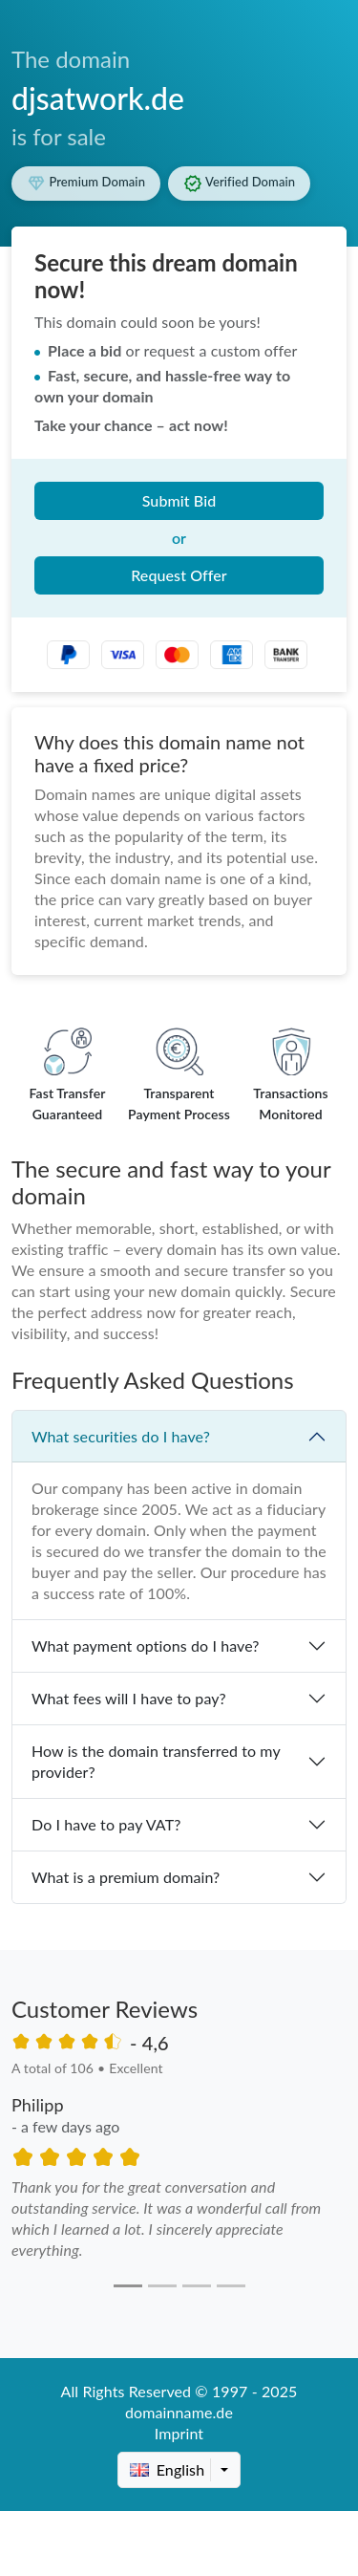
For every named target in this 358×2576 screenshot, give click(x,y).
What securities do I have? (121, 1436)
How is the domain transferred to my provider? (156, 1761)
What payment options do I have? (146, 1645)
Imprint (179, 2433)
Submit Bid (179, 500)
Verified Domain (239, 183)
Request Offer (179, 575)
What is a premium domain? (126, 1877)
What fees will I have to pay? (129, 1698)
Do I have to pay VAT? (106, 1824)
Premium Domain (86, 183)
